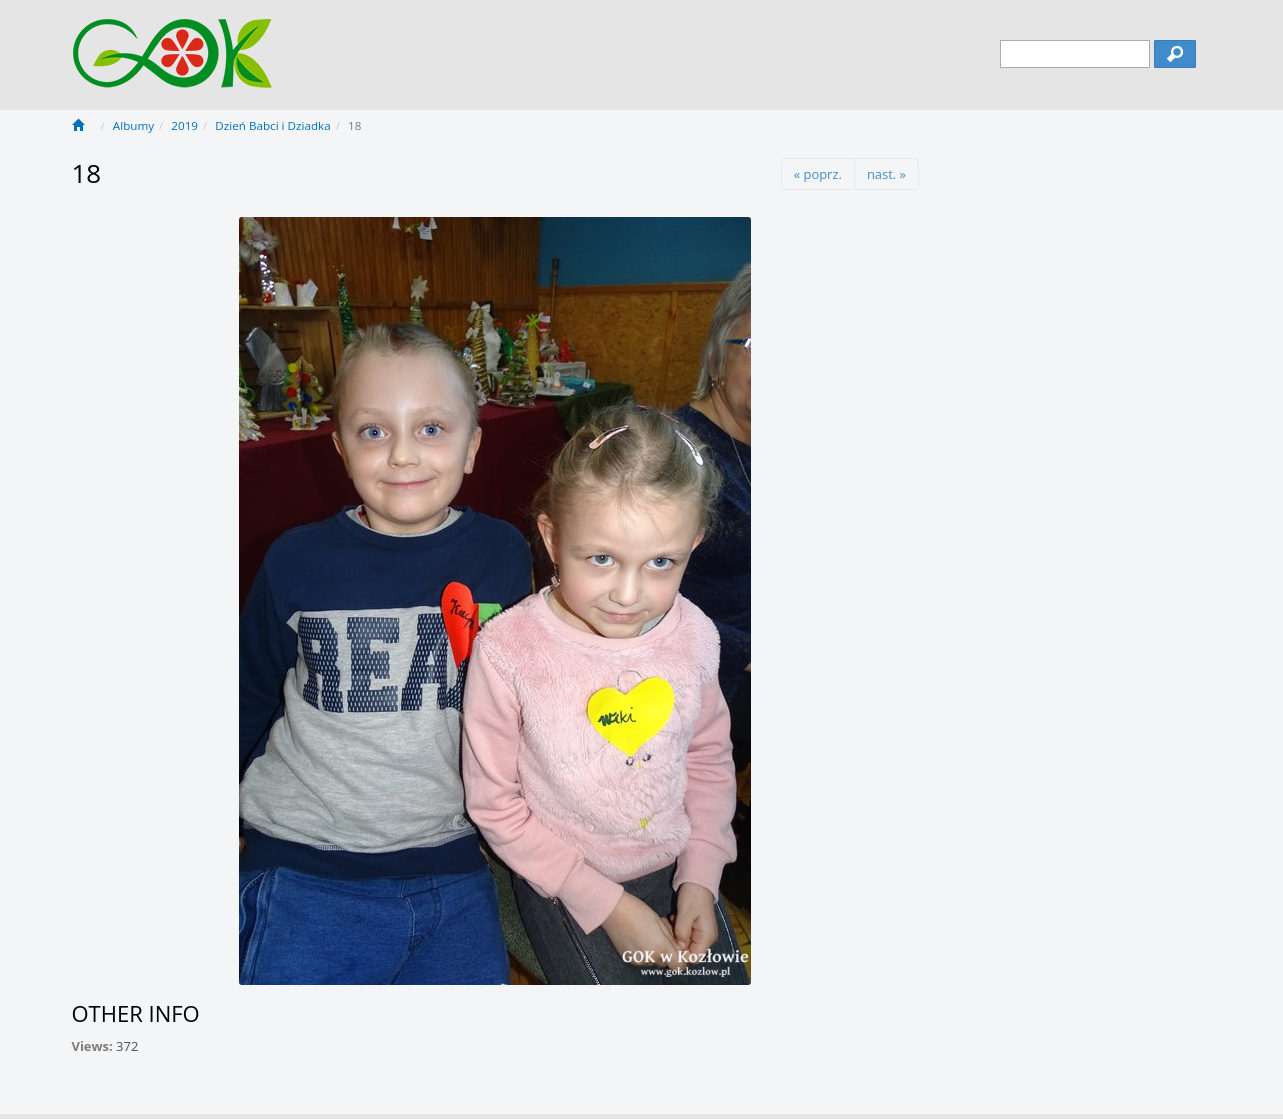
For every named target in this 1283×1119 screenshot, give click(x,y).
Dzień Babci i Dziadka (272, 125)
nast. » (886, 174)
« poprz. (818, 174)
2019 (184, 125)
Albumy (133, 125)
